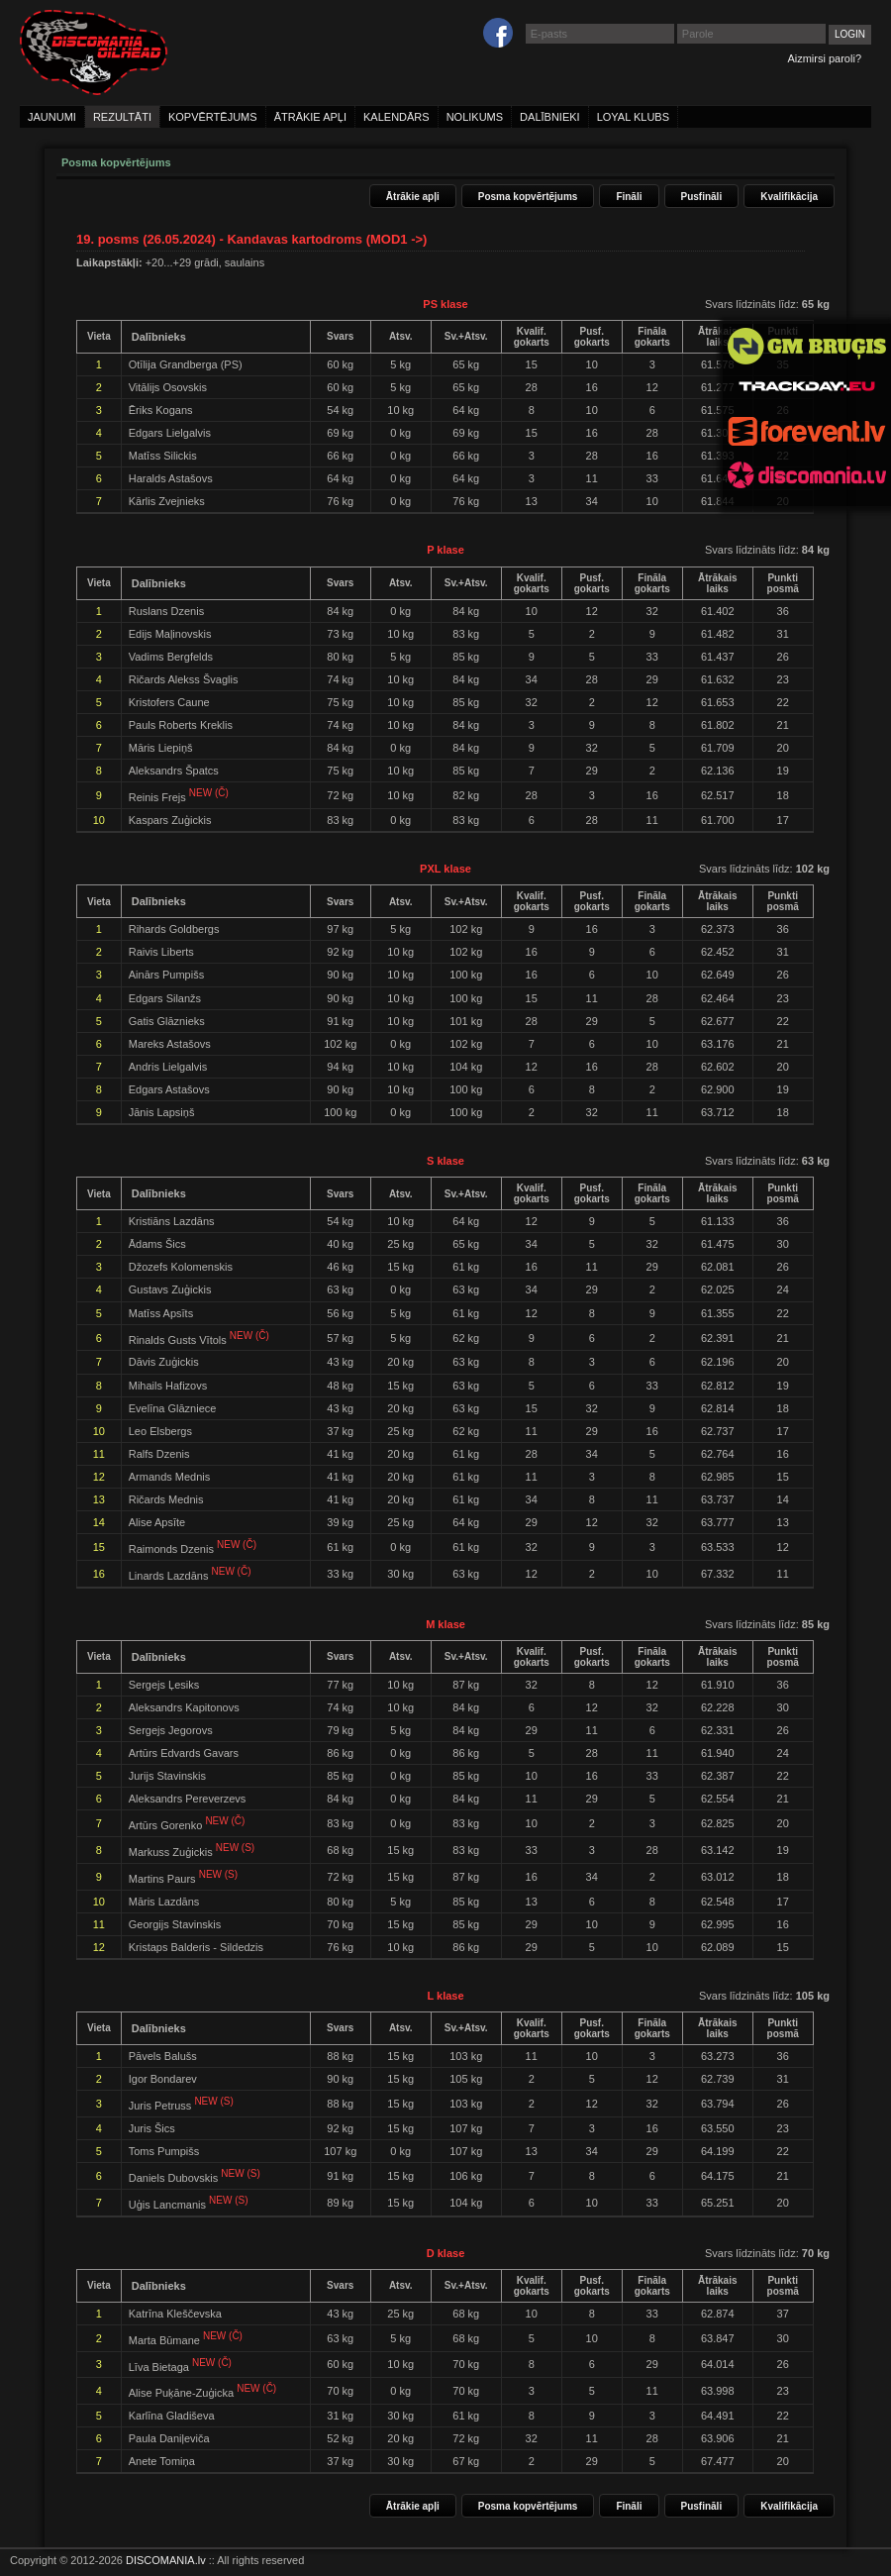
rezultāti (122, 117)
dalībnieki (550, 117)
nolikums (474, 117)
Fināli (629, 196)
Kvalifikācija (789, 196)
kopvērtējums (212, 117)
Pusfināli (702, 196)
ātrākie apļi (310, 117)
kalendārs (396, 117)
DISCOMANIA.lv (166, 2560)
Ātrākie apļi (413, 196)
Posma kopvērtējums (528, 196)
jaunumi (52, 117)
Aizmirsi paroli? (824, 58)
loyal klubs (633, 117)
